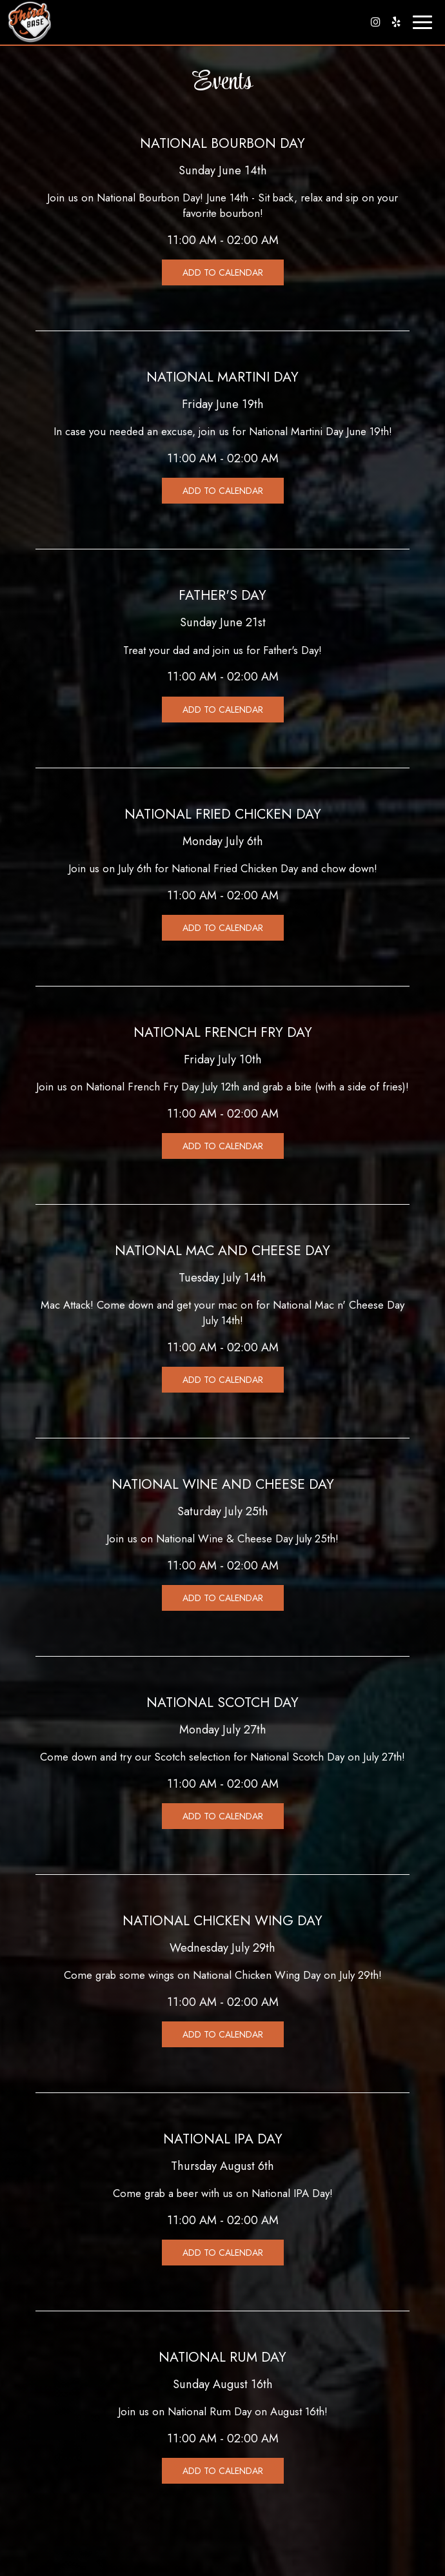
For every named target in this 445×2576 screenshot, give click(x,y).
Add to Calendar (223, 272)
